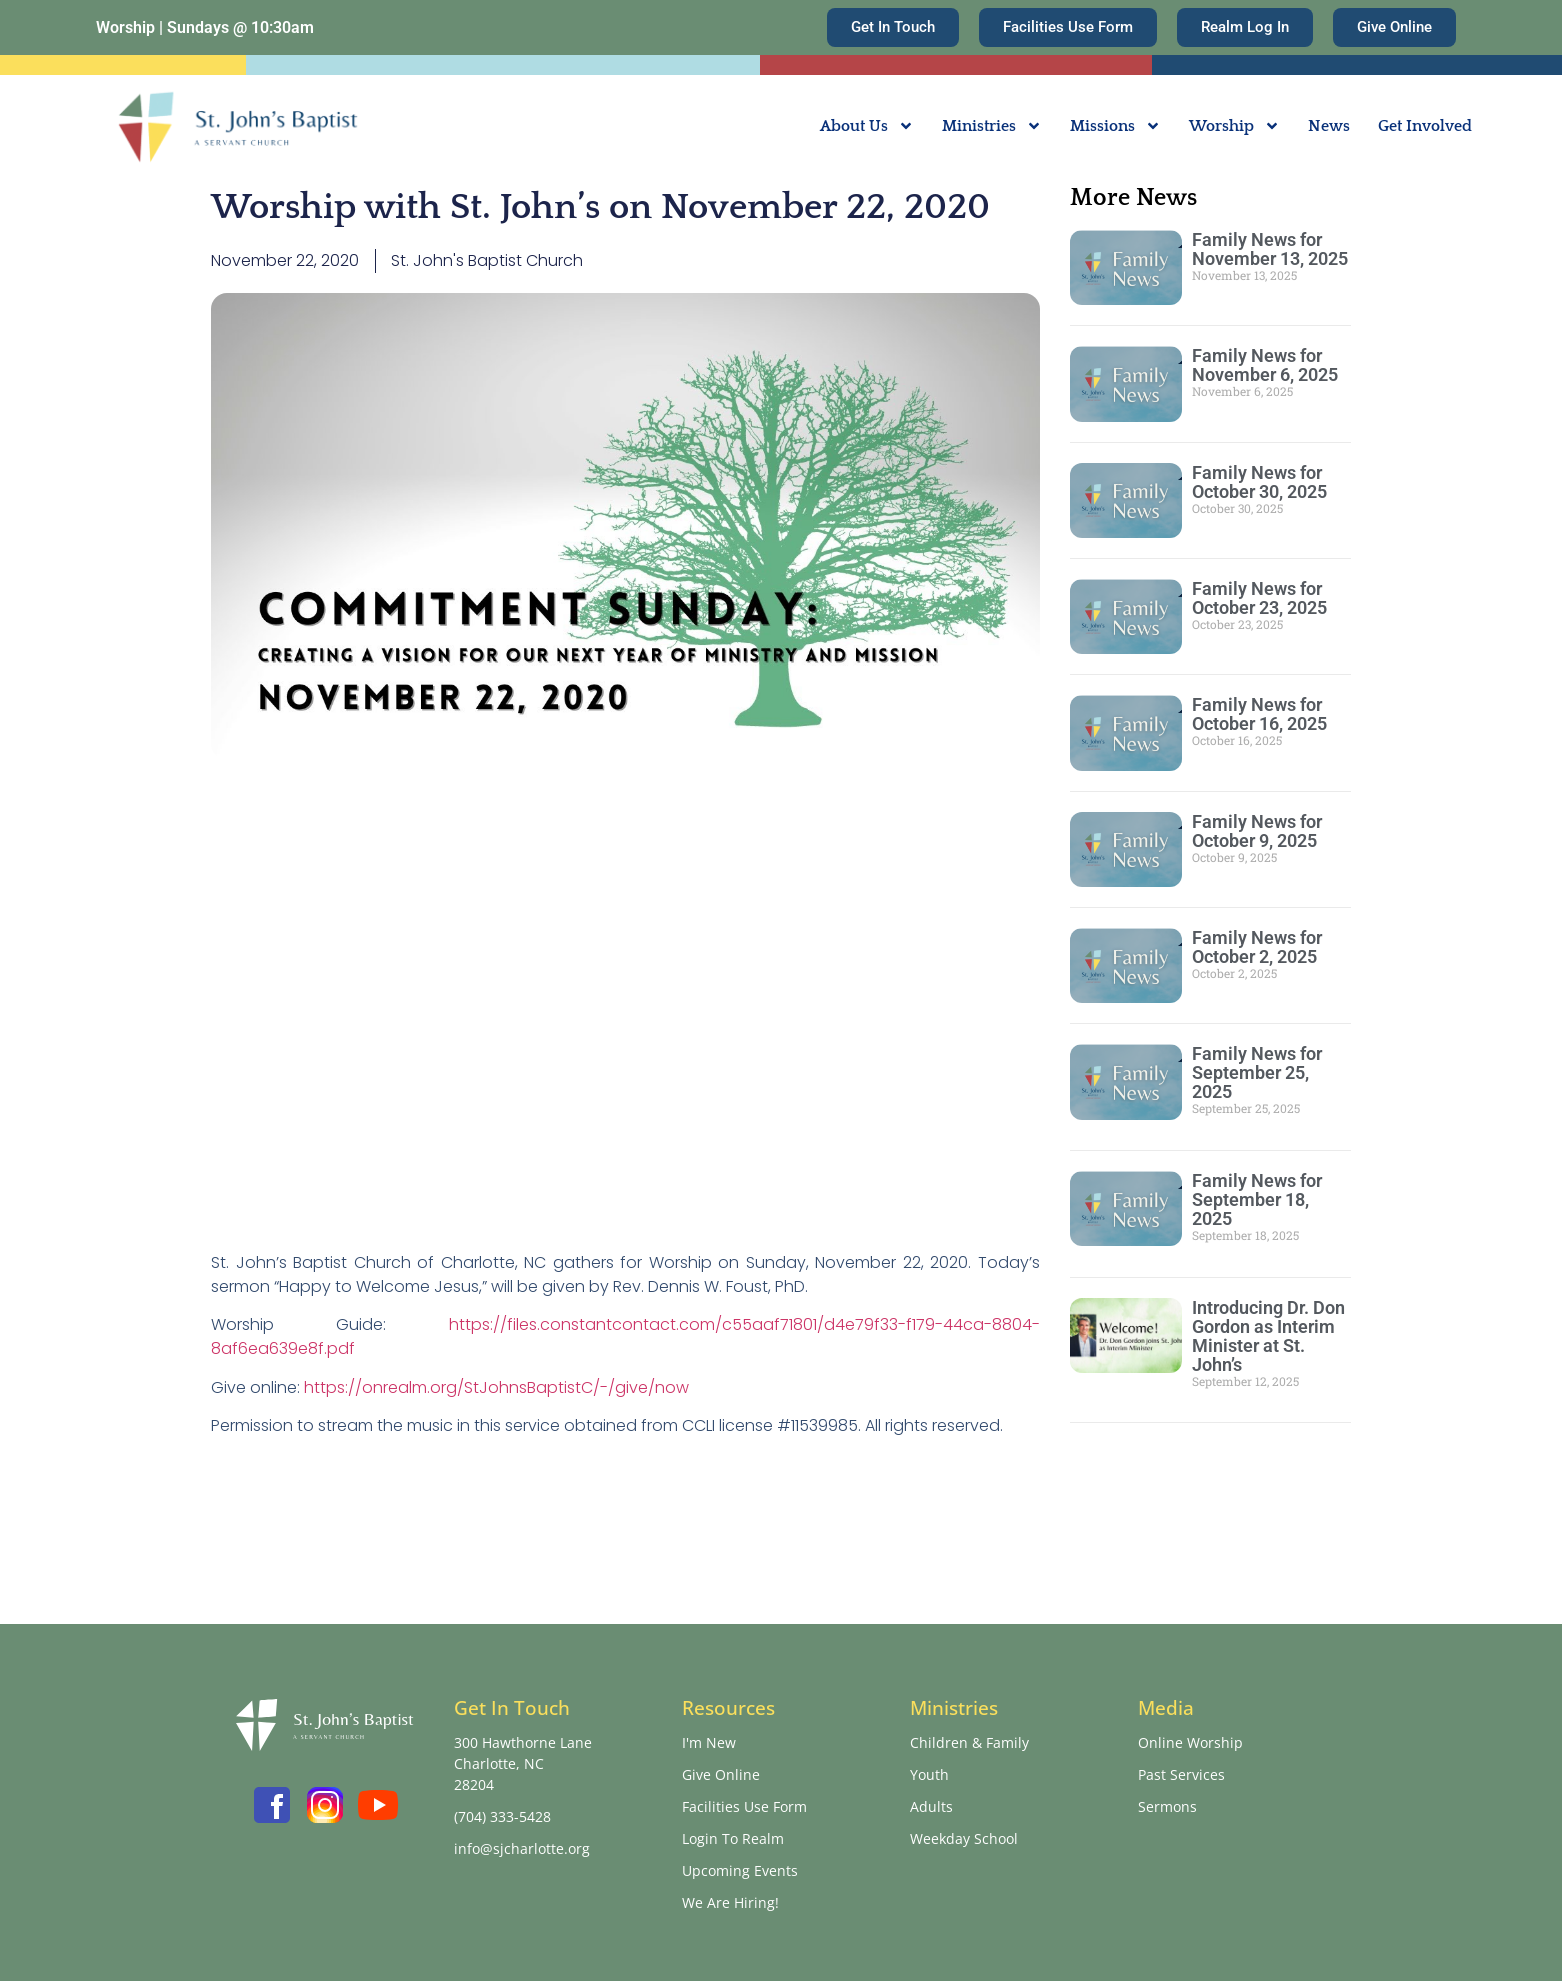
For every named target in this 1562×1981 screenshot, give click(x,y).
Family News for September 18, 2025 (1257, 1199)
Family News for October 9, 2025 (1257, 831)
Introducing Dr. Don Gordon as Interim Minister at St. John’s (1268, 1336)
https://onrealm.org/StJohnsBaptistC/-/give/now (496, 1387)
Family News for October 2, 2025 (1257, 947)
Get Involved (1425, 126)
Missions (1115, 126)
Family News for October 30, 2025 (1259, 482)
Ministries (992, 126)
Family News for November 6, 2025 (1265, 365)
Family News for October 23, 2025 (1259, 598)
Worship (1234, 126)
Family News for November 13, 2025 (1270, 249)
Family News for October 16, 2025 (1259, 714)
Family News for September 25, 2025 (1257, 1072)
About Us (867, 126)
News (1329, 126)
